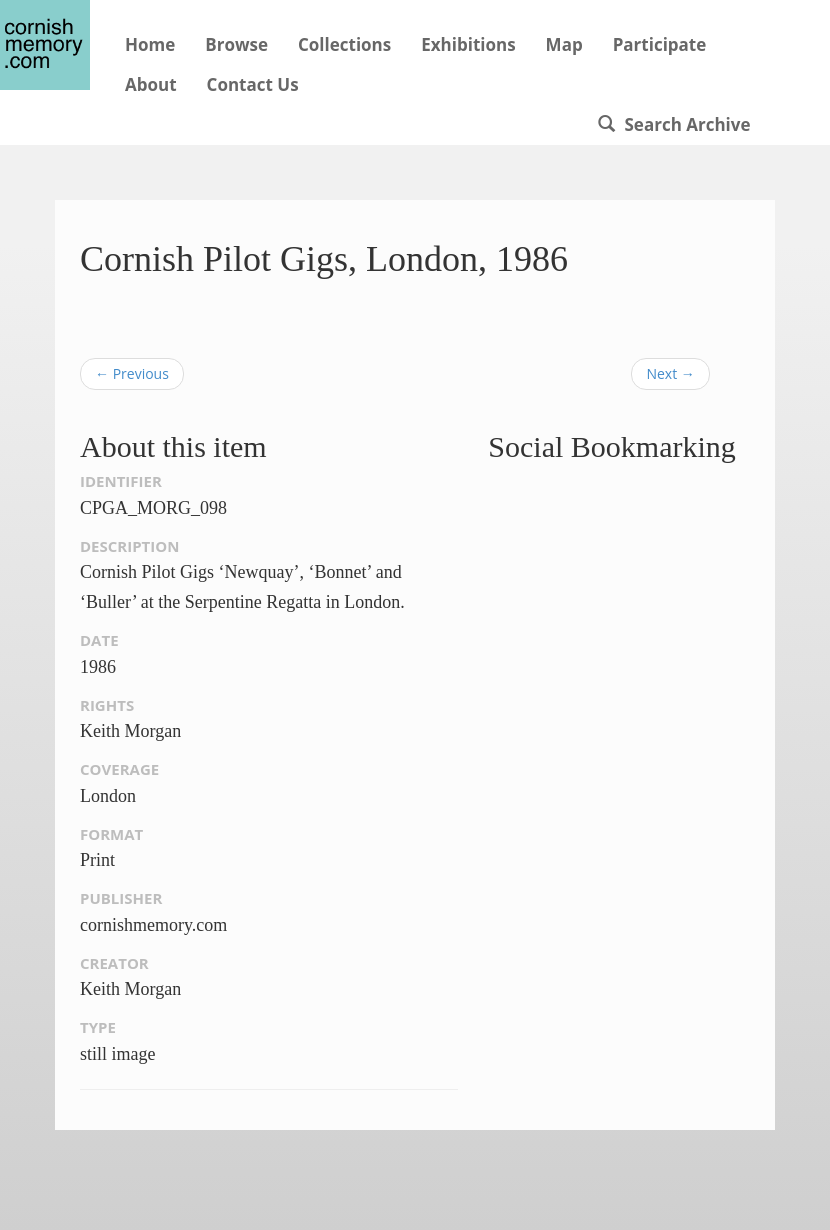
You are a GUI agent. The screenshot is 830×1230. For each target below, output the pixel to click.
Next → (670, 373)
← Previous (132, 373)
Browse (236, 44)
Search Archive (674, 124)
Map (564, 44)
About (151, 84)
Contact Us (253, 84)
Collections (344, 44)
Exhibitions (468, 44)
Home (150, 44)
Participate (660, 44)
